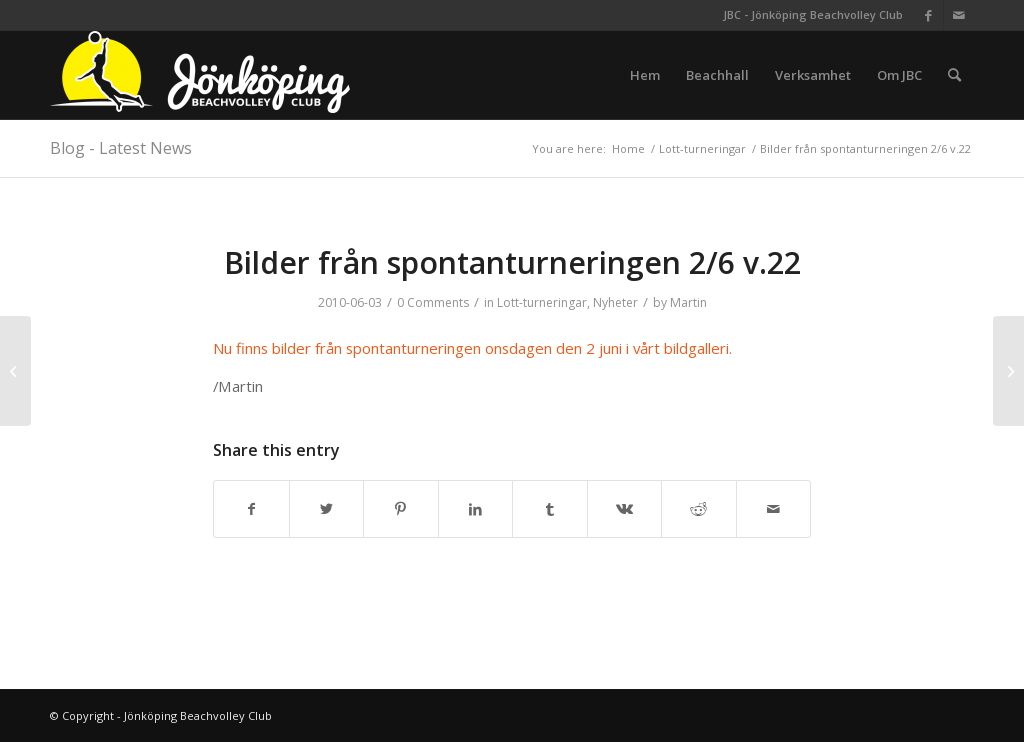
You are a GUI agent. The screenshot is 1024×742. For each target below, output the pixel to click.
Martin (688, 302)
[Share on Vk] (625, 509)
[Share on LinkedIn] (476, 509)
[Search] (954, 75)
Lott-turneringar (542, 302)
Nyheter (615, 302)
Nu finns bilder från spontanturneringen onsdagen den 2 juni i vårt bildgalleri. (472, 348)
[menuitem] (645, 75)
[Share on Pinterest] (401, 509)
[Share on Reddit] (699, 509)
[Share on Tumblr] (550, 509)
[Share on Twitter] (327, 509)
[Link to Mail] (959, 15)
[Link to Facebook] (928, 15)
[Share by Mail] (774, 509)
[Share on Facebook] (251, 509)
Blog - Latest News (121, 148)
